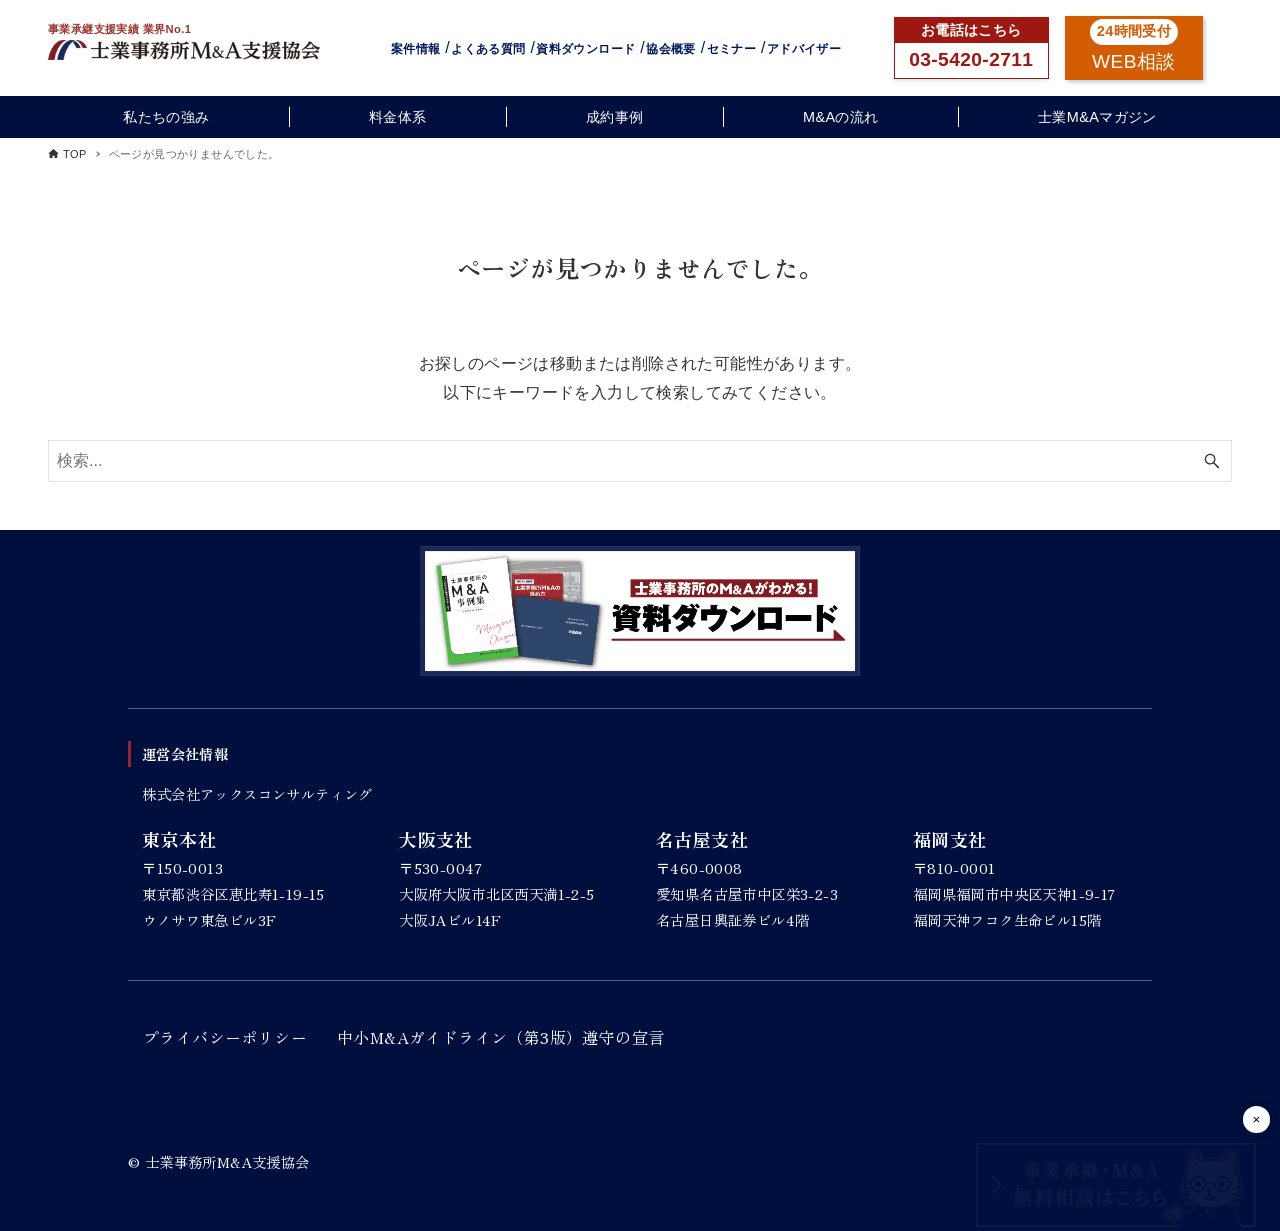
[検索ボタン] (1212, 461)
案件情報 (416, 49)
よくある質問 (488, 49)
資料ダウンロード (585, 49)
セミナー (732, 49)
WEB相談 (1134, 61)
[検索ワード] (640, 461)
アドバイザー (804, 49)
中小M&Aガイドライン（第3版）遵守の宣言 (500, 1037)
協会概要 (671, 49)
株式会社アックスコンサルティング (257, 793)
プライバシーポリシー (225, 1037)
